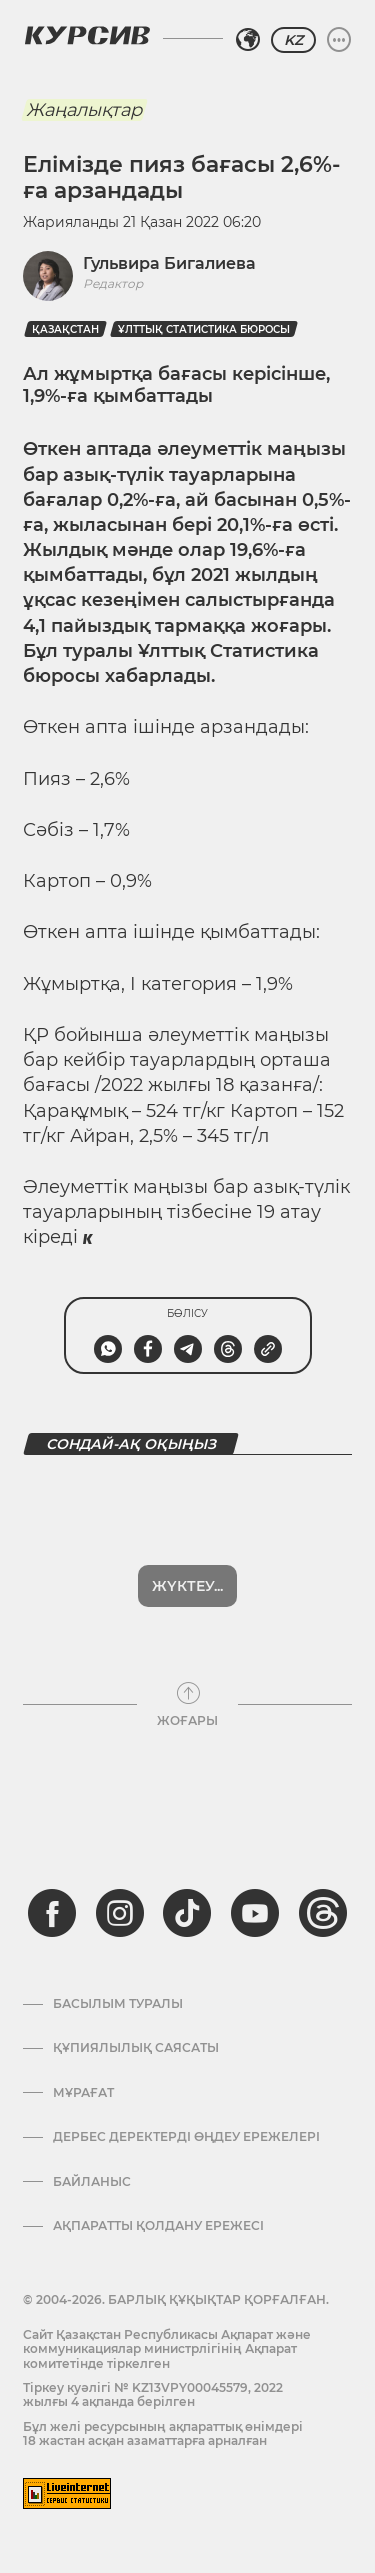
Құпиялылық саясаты (136, 2048)
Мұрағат (83, 2093)
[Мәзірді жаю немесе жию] (339, 40)
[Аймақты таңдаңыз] (248, 40)
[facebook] (52, 1913)
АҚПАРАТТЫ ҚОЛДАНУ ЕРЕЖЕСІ (158, 2226)
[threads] (323, 1913)
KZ (293, 40)
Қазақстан (65, 329)
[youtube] (255, 1913)
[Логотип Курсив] (87, 35)
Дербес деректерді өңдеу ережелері (186, 2137)
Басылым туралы (118, 2004)
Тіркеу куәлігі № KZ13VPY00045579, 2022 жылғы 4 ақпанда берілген (153, 2394)
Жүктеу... (187, 1586)
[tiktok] (187, 1913)
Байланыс (92, 2182)
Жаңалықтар (84, 110)
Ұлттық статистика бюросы (204, 329)
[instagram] (120, 1913)
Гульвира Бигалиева (169, 263)
